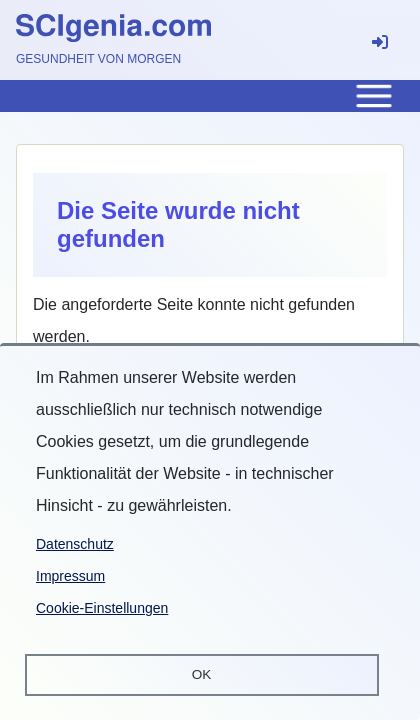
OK (202, 674)
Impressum (70, 576)
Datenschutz (75, 544)
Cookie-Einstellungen (102, 608)
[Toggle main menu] (210, 96)
